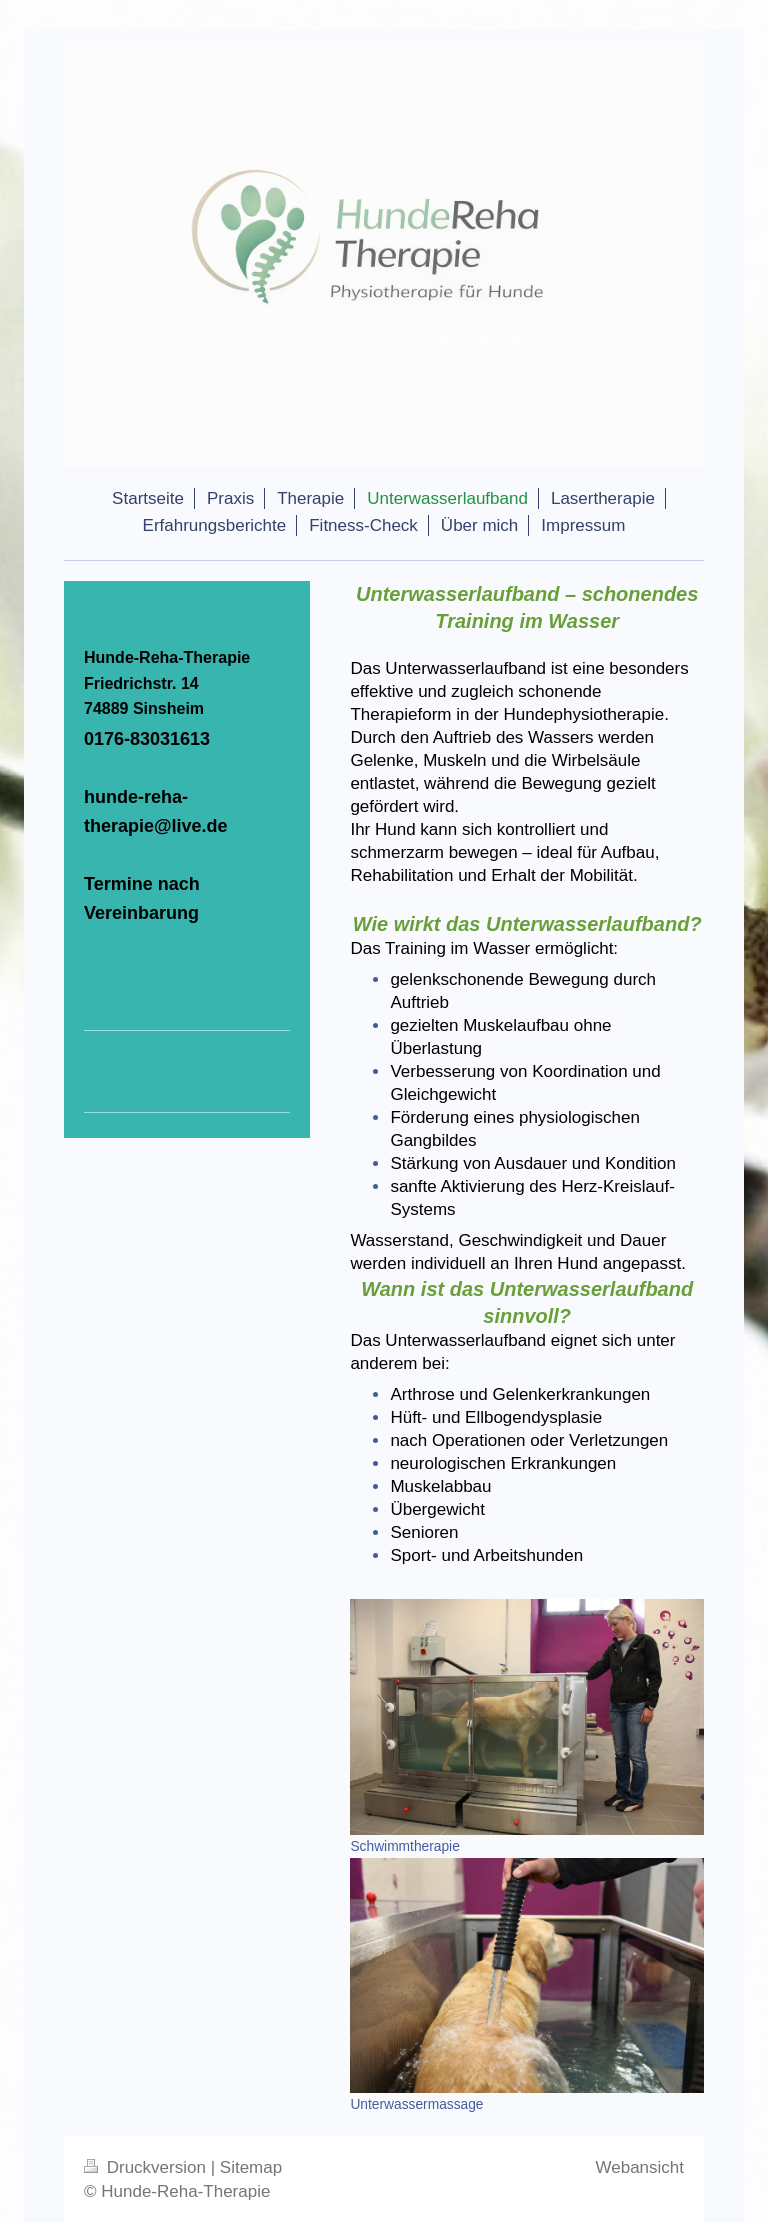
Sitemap (251, 2167)
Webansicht (639, 2167)
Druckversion (147, 2167)
